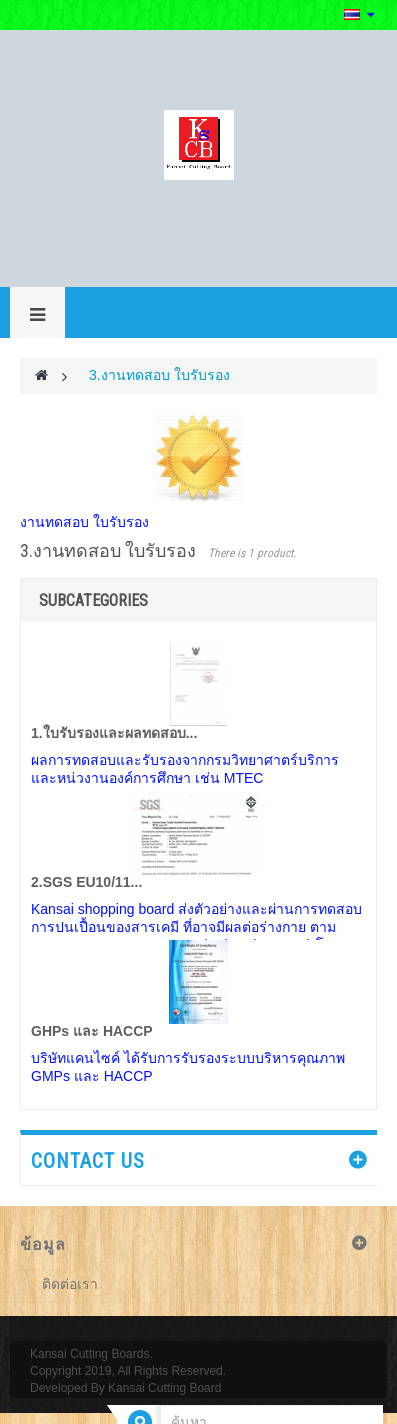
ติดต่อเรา (70, 1284)
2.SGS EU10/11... (86, 882)
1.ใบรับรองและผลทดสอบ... (114, 733)
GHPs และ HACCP (92, 1031)
